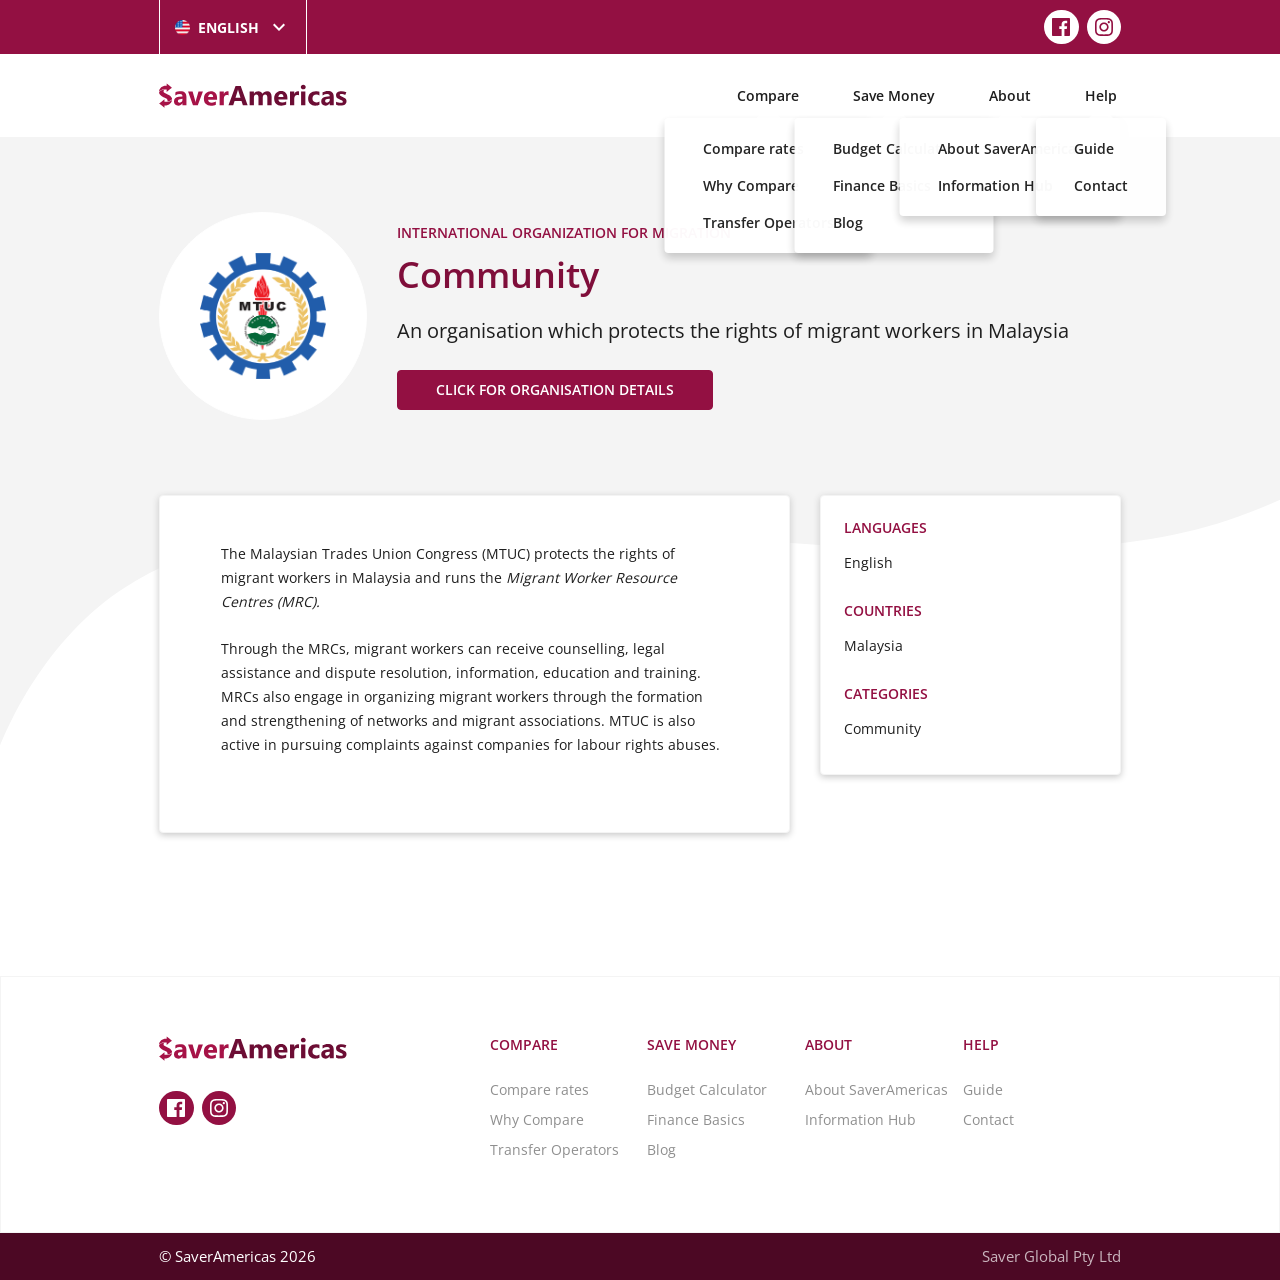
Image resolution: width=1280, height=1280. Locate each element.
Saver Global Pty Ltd (1051, 1256)
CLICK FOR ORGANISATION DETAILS (555, 389)
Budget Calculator (707, 1089)
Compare (768, 95)
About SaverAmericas (876, 1089)
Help (1101, 95)
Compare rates (539, 1089)
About (1010, 95)
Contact (988, 1119)
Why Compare (537, 1119)
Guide (983, 1089)
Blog (661, 1149)
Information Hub (860, 1119)
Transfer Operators (554, 1149)
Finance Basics (696, 1119)
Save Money (894, 95)
